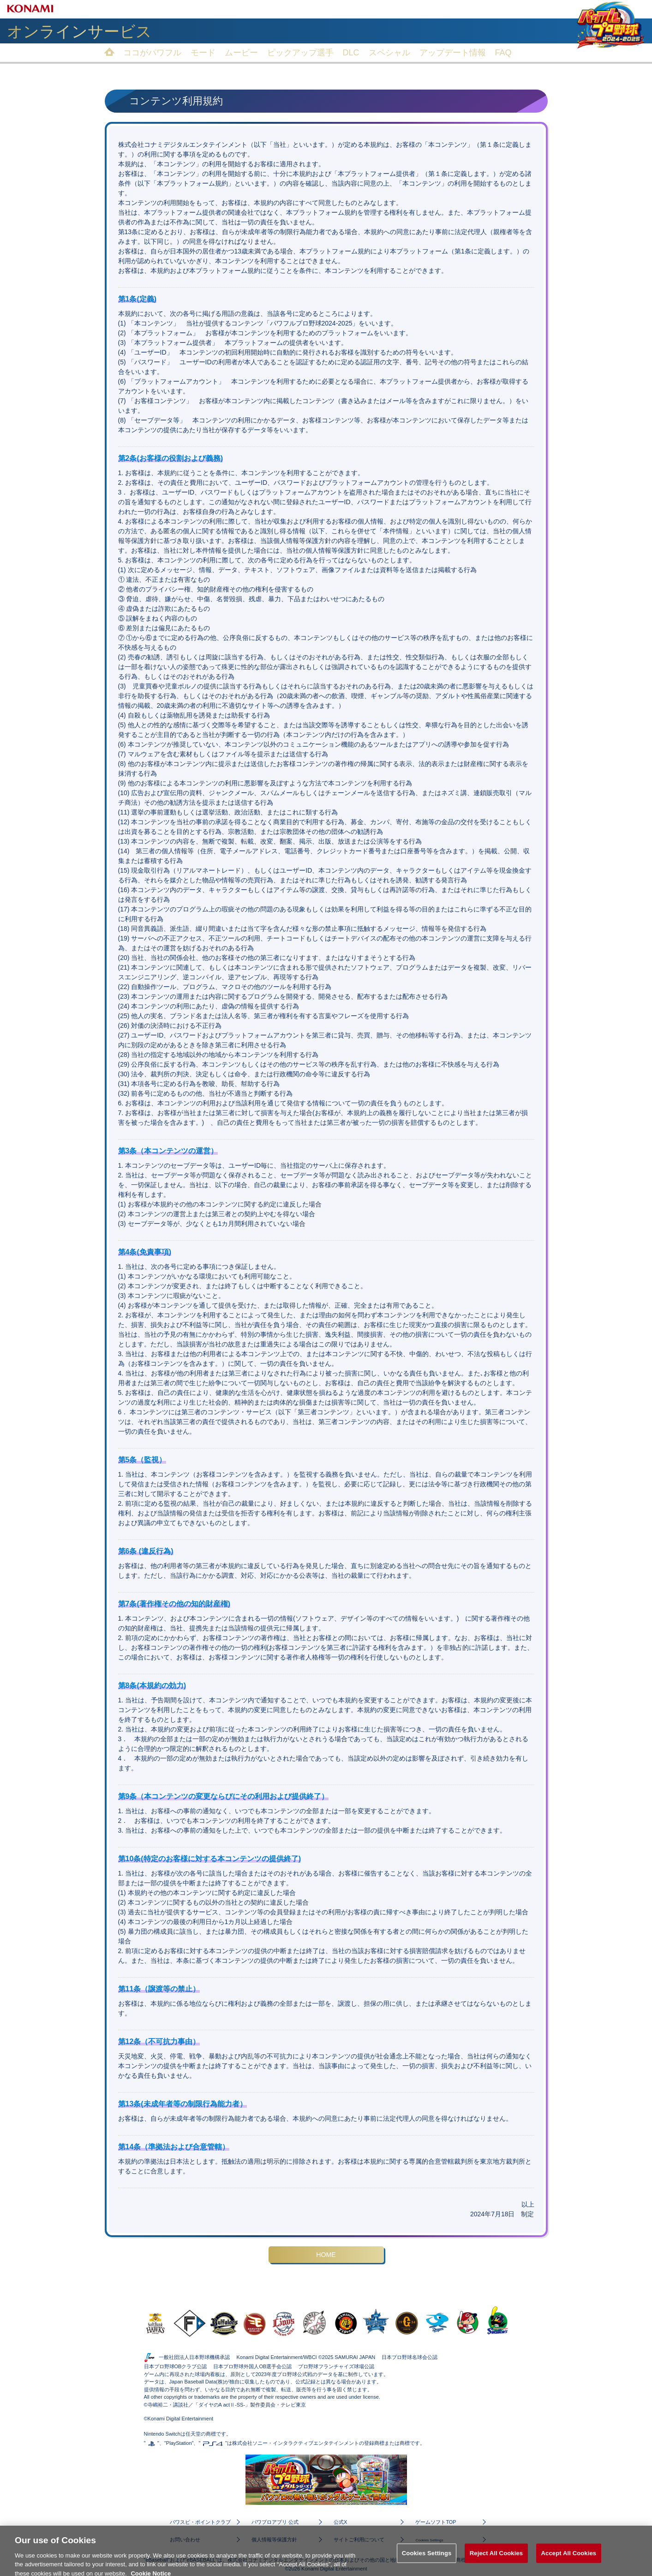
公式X (341, 2521)
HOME (326, 2254)
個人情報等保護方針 (274, 2538)
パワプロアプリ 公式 (274, 2521)
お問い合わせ (185, 2538)
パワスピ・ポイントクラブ (199, 2521)
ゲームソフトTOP (435, 2521)
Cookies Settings (431, 2539)
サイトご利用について (358, 2538)
